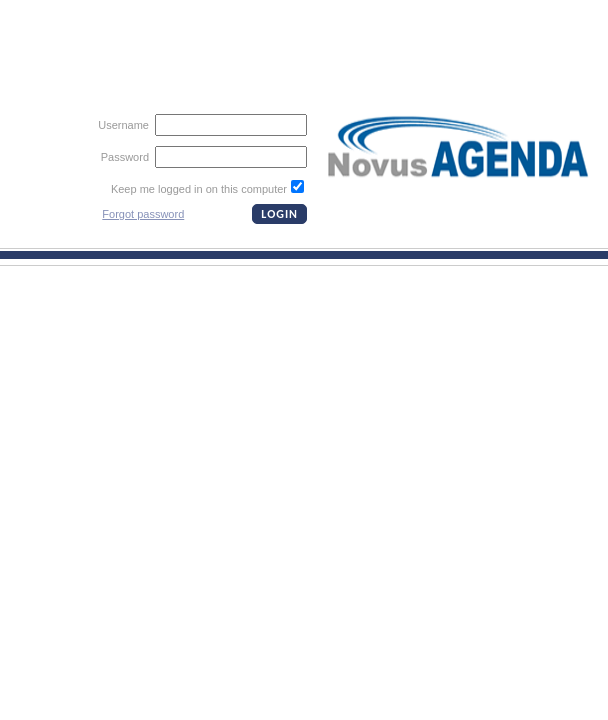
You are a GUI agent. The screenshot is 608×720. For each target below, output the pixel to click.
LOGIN (279, 214)
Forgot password (143, 214)
